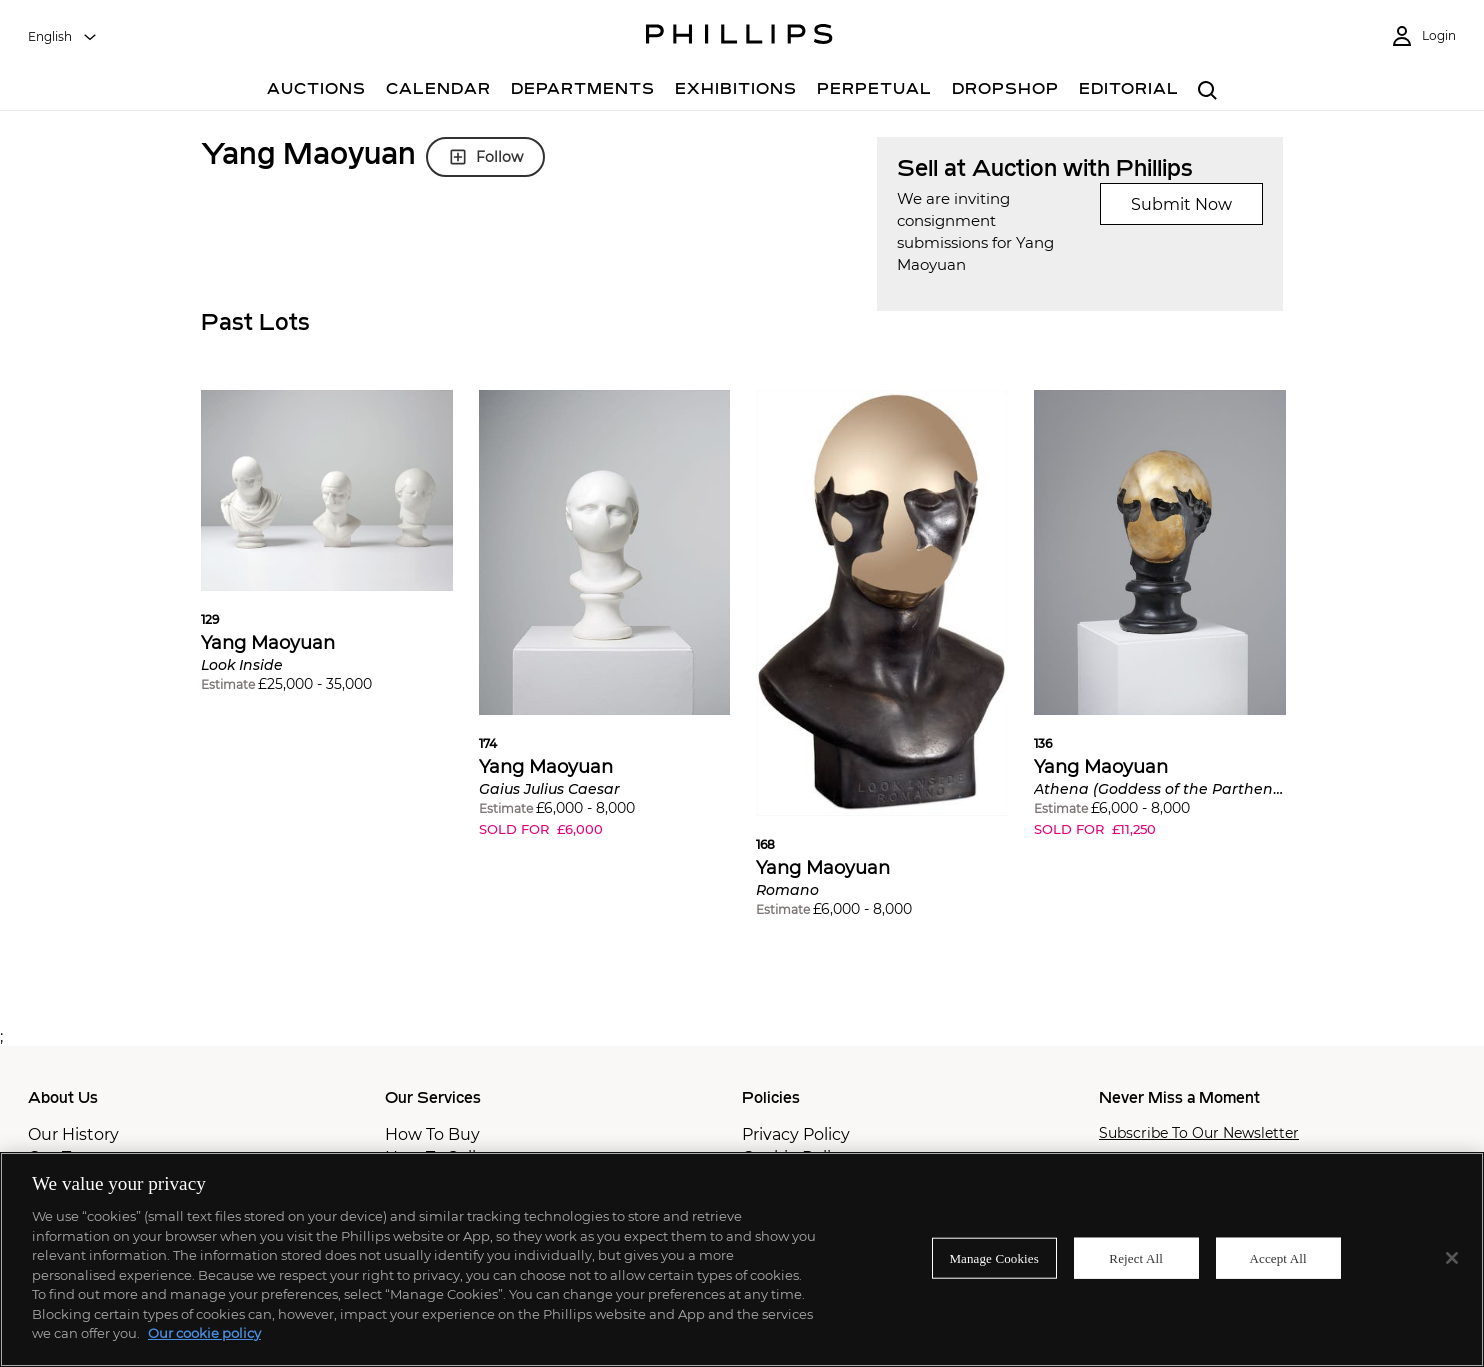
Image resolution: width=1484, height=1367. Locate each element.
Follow (485, 157)
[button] (327, 556)
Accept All (1278, 1257)
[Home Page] (739, 37)
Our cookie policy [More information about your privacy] (204, 1333)
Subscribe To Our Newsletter (1199, 1133)
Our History (73, 1134)
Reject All (1136, 1257)
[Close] (1452, 1258)
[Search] (1207, 91)
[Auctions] (316, 91)
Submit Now (1181, 204)
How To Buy (432, 1134)
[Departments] (583, 91)
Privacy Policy (796, 1134)
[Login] (1423, 36)
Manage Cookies (994, 1257)
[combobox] (63, 37)
